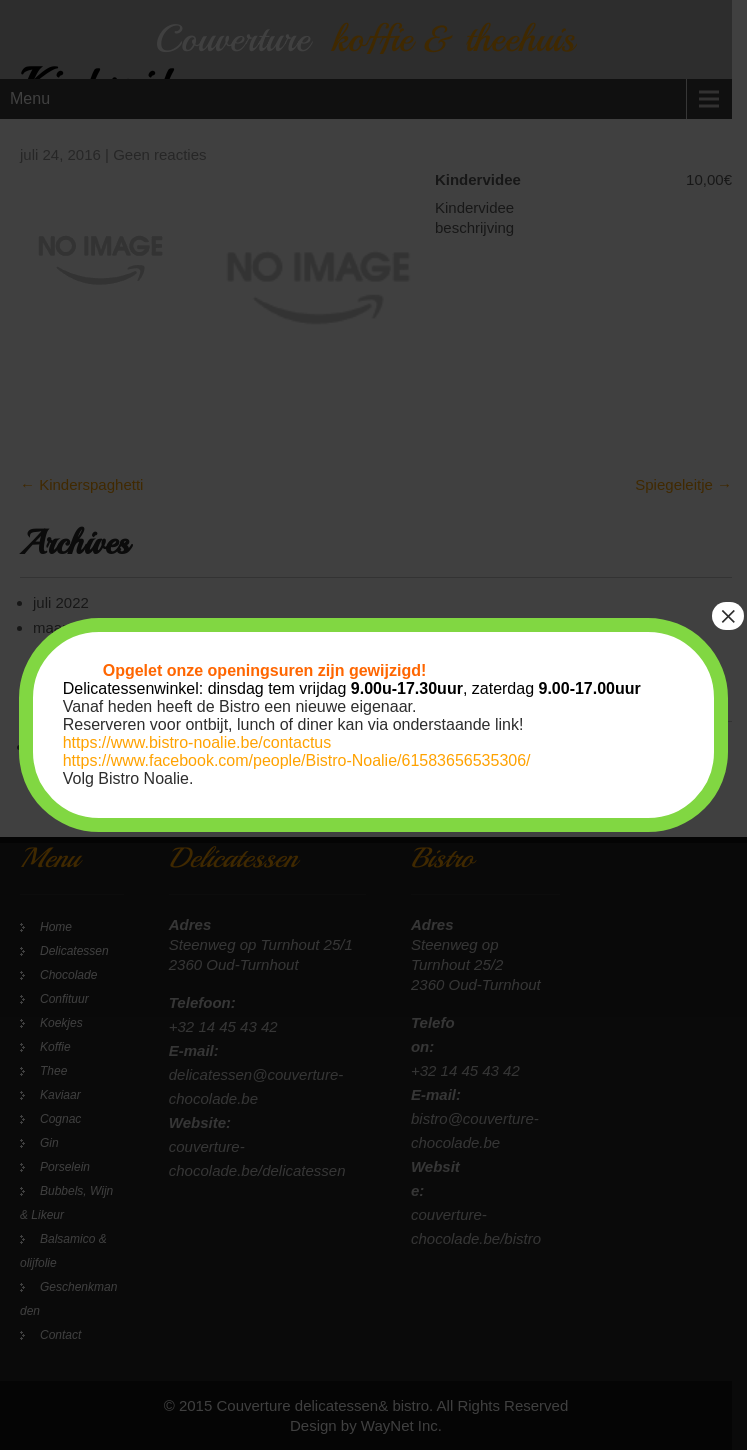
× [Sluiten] (728, 616)
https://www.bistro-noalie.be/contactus (197, 742)
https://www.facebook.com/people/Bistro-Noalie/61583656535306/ (297, 760)
